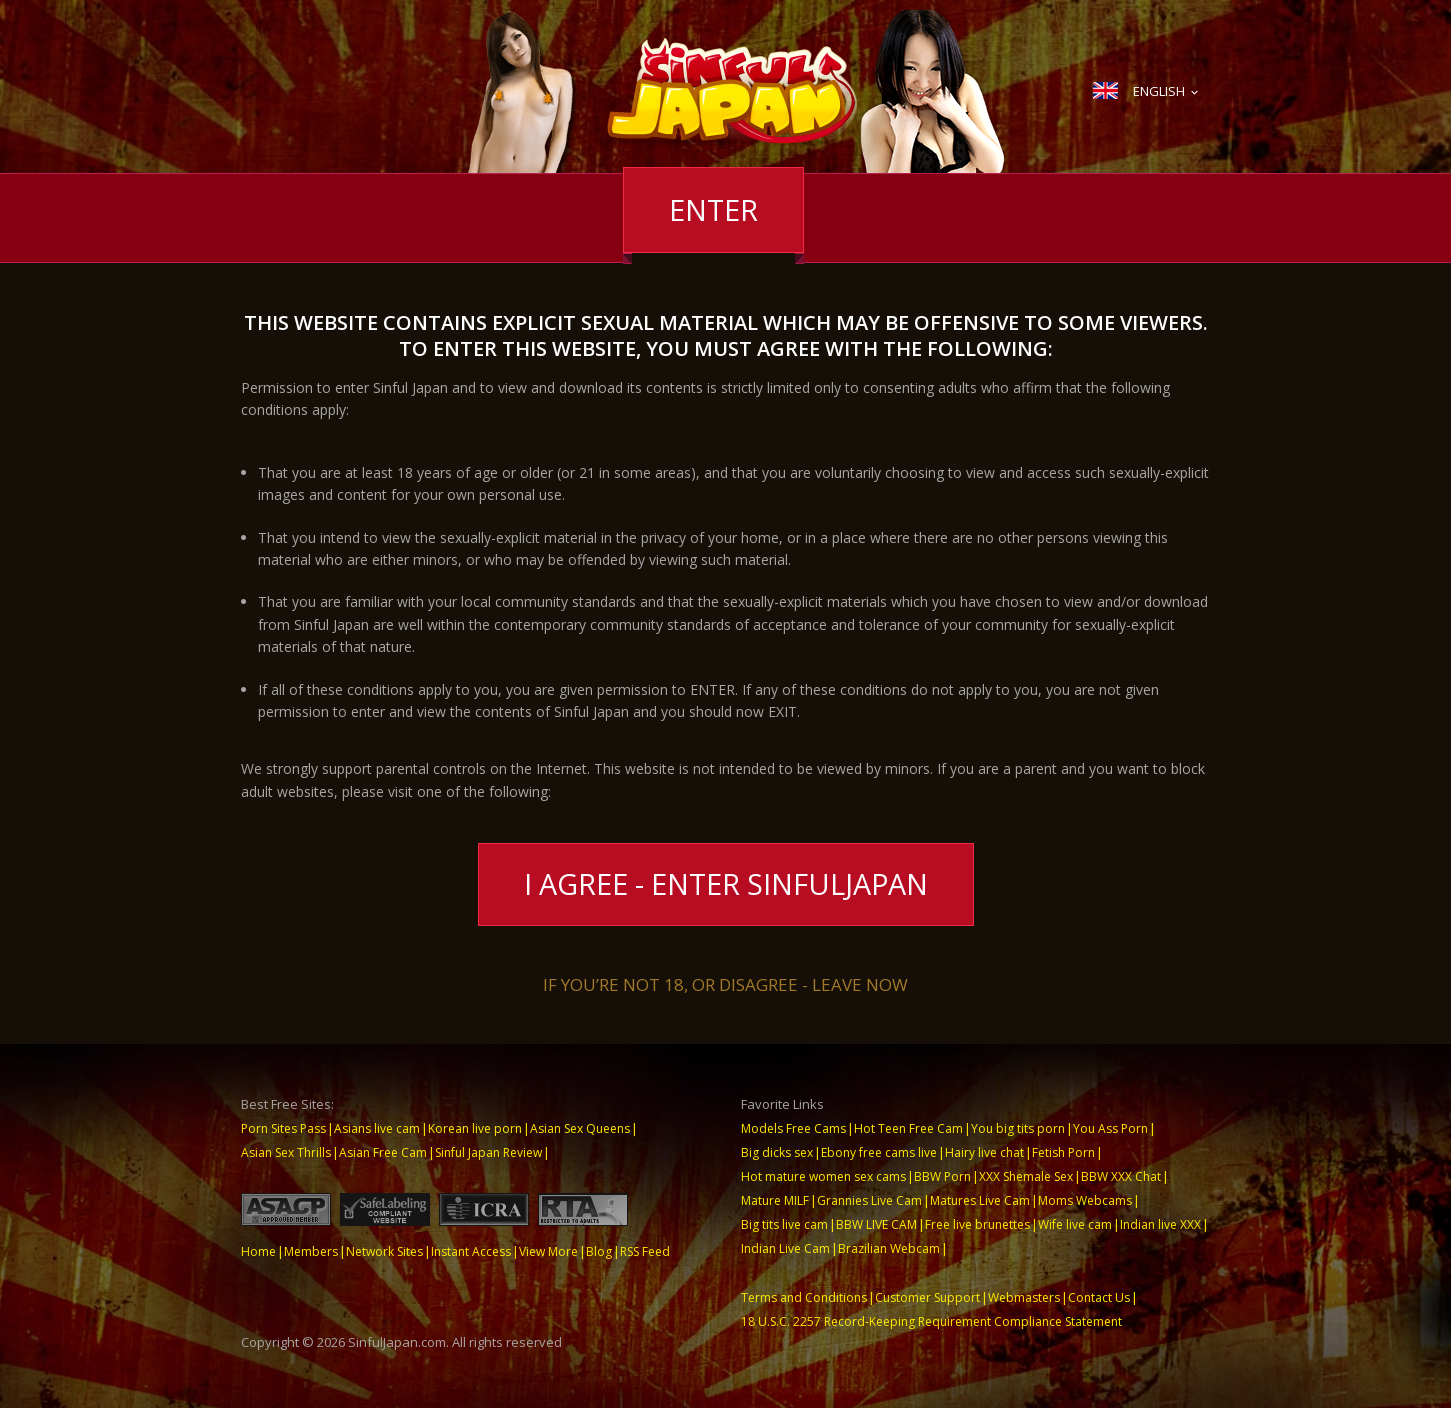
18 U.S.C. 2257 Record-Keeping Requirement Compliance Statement (931, 1321)
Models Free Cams (793, 1128)
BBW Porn (942, 1176)
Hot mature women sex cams (823, 1176)
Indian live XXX (1160, 1224)
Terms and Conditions (804, 1297)
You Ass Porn (1110, 1128)
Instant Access (471, 1251)
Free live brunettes (977, 1224)
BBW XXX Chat (1121, 1176)
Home (258, 1251)
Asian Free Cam (383, 1152)
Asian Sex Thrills (286, 1152)
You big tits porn (1018, 1128)
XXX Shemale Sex (1026, 1176)
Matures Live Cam (980, 1200)
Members (311, 1251)
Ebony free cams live (879, 1152)
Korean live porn (475, 1128)
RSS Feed (645, 1251)
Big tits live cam (784, 1224)
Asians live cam (377, 1128)
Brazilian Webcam (889, 1248)
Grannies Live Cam (869, 1200)
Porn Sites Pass (283, 1128)
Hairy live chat (984, 1152)
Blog (599, 1251)
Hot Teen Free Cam (908, 1128)
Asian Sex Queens (580, 1128)
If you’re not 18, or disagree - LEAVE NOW (725, 984)
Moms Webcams (1085, 1200)
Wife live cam (1075, 1224)
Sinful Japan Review (488, 1152)
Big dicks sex (777, 1152)
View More (548, 1251)
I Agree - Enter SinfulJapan (725, 884)
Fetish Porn (1063, 1152)
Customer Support (927, 1297)
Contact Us (1099, 1297)
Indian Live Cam (785, 1248)
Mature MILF (775, 1200)
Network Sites (384, 1251)
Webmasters (1024, 1297)
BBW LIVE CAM (876, 1224)
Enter (713, 209)
